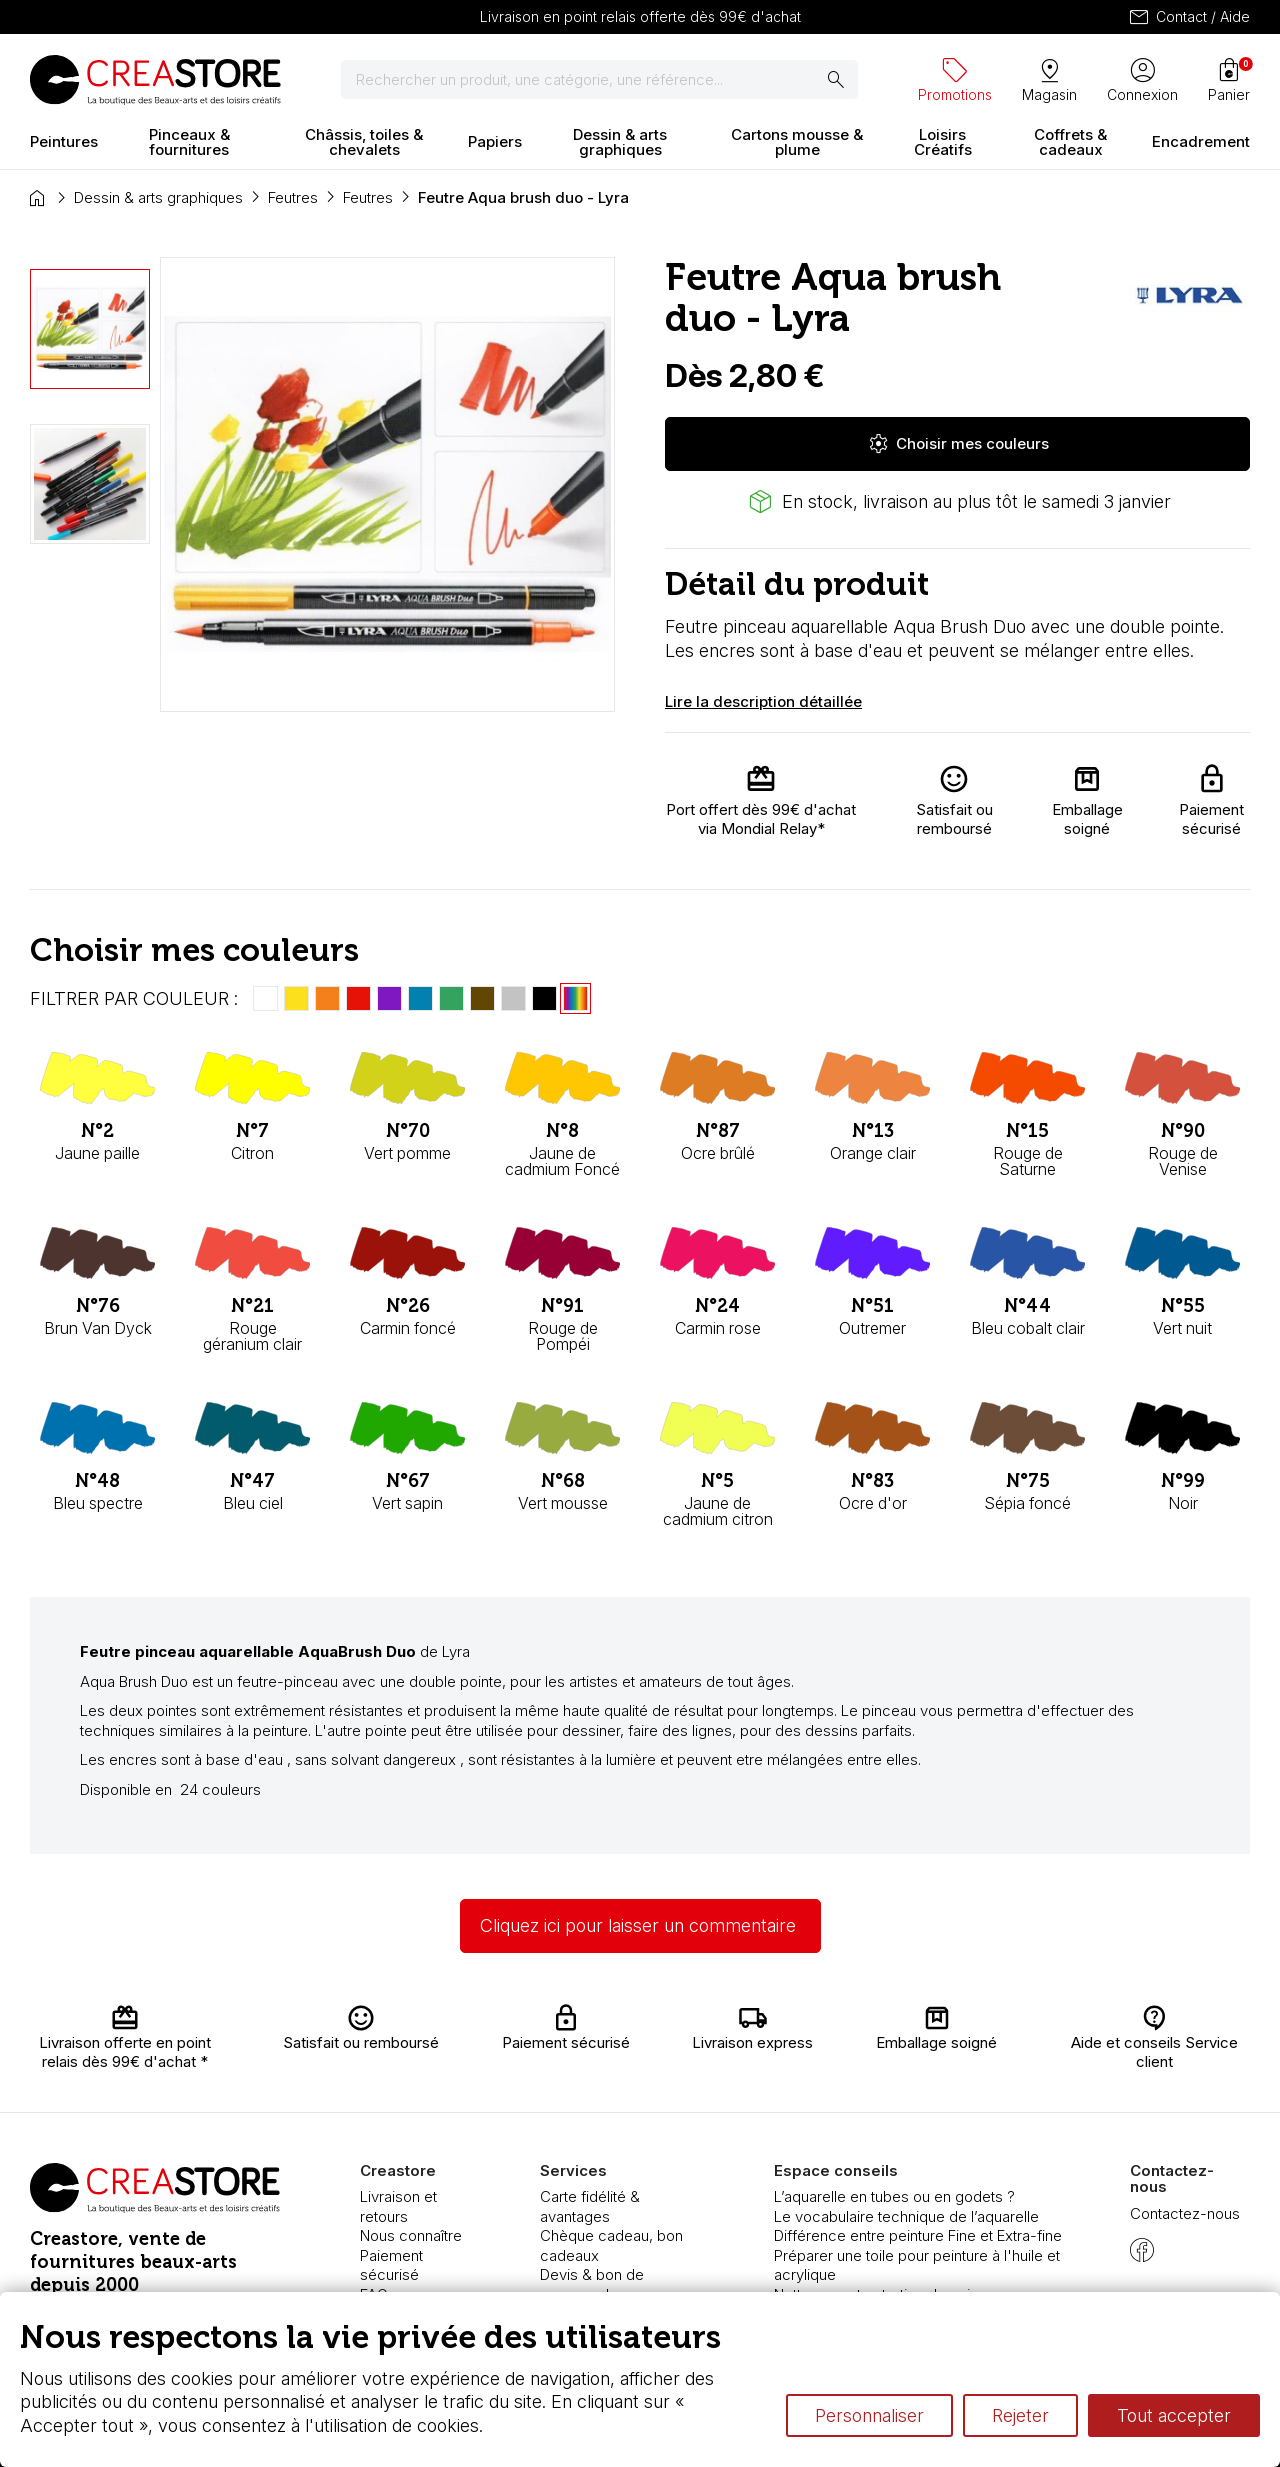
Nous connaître (411, 2235)
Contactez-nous (1185, 2213)
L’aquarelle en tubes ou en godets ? (894, 2196)
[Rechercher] (599, 80)
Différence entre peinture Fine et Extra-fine (918, 2235)
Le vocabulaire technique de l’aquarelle (906, 2216)
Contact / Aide (1188, 17)
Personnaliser (869, 2415)
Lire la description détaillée (763, 701)
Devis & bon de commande (592, 2284)
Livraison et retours (398, 2206)
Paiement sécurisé (391, 2265)
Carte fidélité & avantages (590, 2206)
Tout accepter (1174, 2415)
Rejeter (1020, 2415)
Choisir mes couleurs (958, 444)
